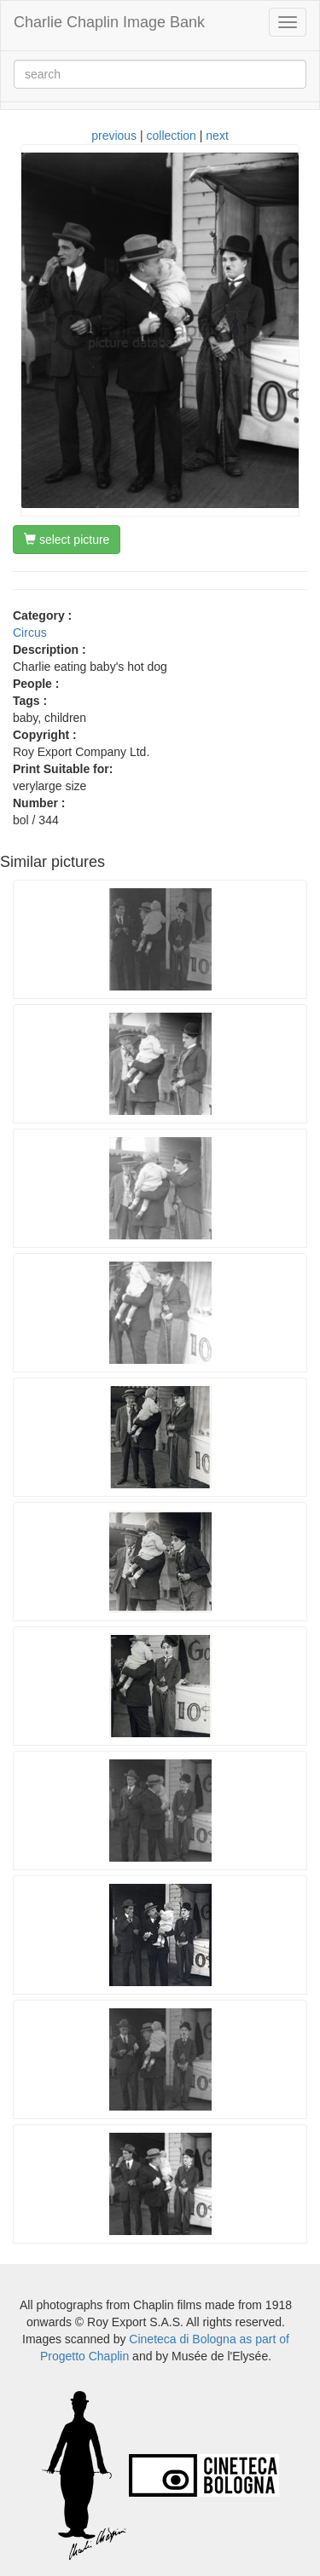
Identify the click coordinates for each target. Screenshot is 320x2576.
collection (171, 135)
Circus (30, 632)
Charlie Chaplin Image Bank (109, 22)
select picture (66, 539)
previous (114, 135)
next (217, 135)
